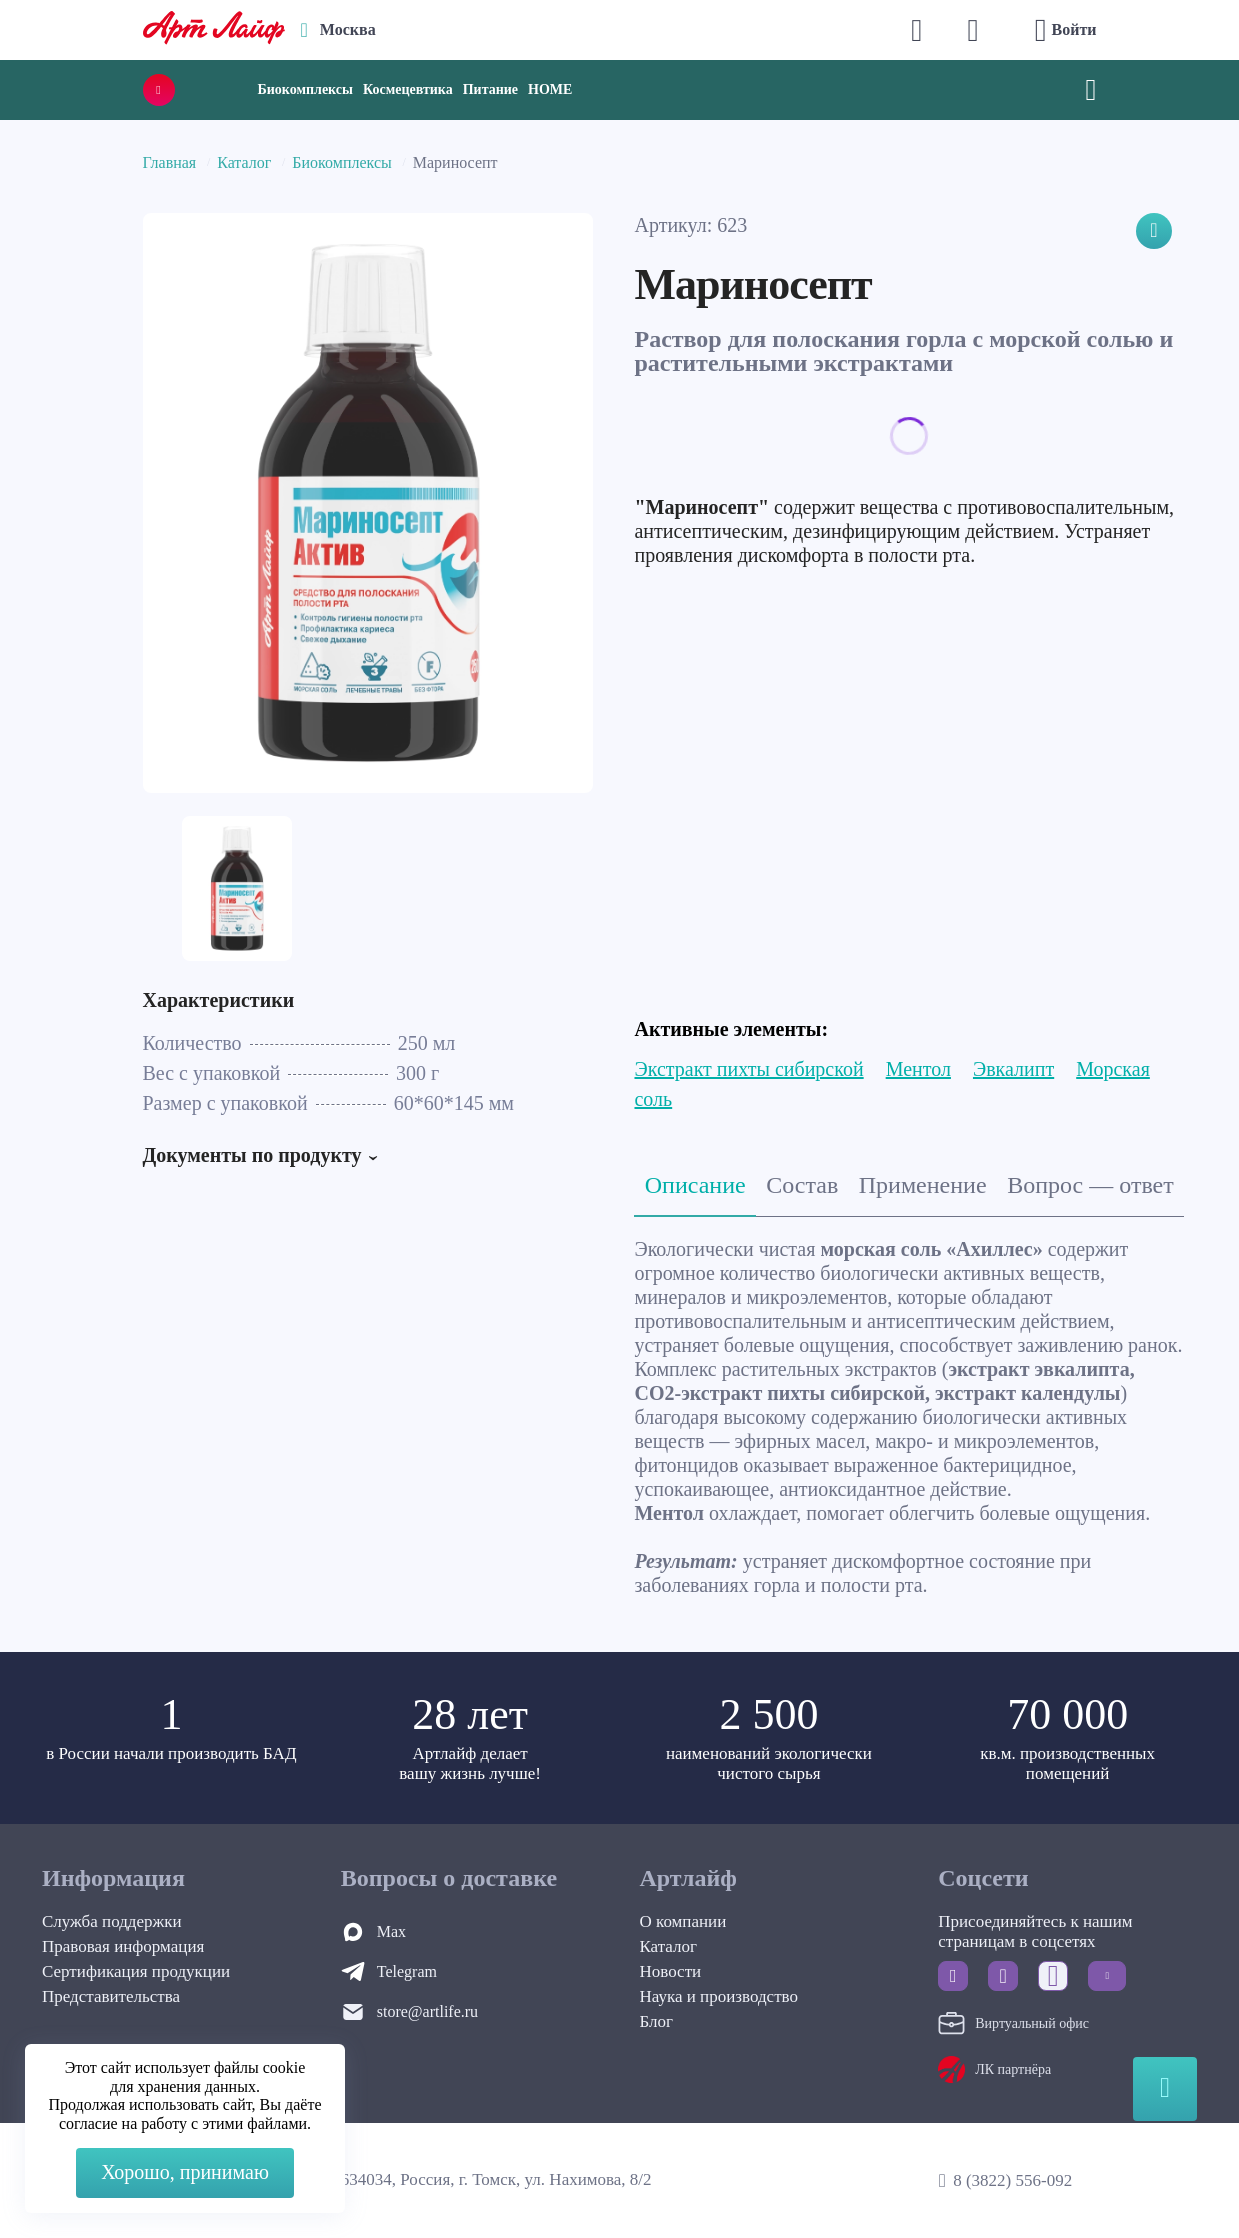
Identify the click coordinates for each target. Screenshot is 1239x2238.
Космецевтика (408, 89)
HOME (550, 89)
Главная (170, 162)
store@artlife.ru (427, 2011)
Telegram (407, 1971)
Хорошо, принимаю (185, 2172)
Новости (671, 1971)
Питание (490, 89)
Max (391, 1931)
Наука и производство (719, 1996)
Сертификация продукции (136, 1971)
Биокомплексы (305, 89)
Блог (657, 2021)
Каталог (244, 162)
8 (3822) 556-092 (1012, 2180)
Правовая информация (123, 1946)
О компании (683, 1921)
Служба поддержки (112, 1921)
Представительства (111, 1996)
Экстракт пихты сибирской (748, 1069)
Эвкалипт (1013, 1069)
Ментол (918, 1069)
